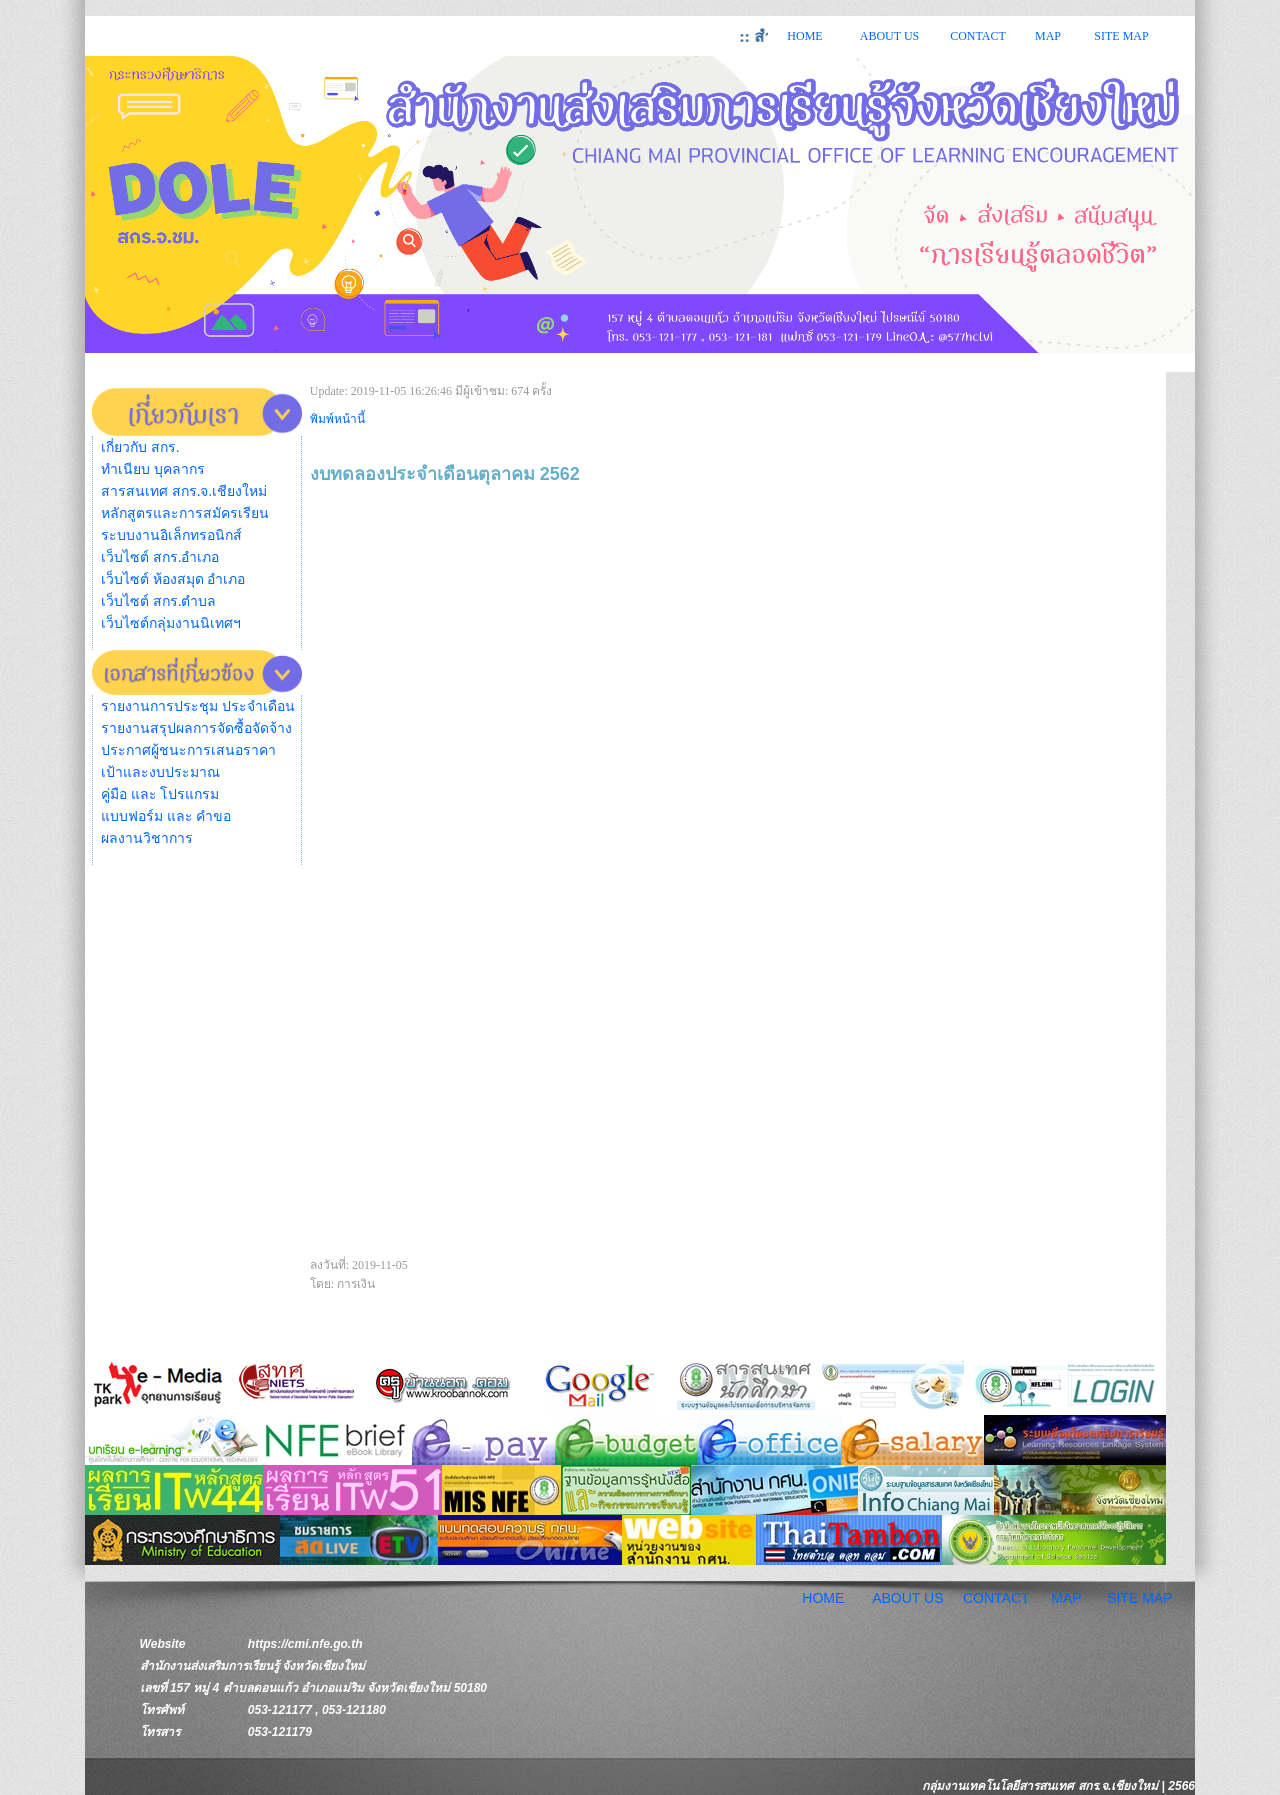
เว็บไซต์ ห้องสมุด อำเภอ (173, 579)
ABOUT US (889, 36)
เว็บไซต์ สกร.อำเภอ (160, 557)
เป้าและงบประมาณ (160, 772)
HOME (804, 36)
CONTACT (978, 36)
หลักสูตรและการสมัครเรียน (185, 513)
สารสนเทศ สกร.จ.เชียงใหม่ (184, 491)
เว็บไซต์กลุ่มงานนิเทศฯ (171, 623)
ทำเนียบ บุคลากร (153, 469)
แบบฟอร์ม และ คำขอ (166, 816)
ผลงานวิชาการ (147, 838)
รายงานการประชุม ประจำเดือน (198, 706)
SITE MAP (1121, 36)
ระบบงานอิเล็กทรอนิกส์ (171, 535)
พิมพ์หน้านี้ (337, 419)
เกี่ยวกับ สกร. (140, 447)
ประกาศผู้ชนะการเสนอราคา (188, 750)
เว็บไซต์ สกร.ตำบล (158, 601)
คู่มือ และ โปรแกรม (160, 794)
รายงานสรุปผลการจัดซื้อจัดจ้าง (196, 728)
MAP (1048, 36)
